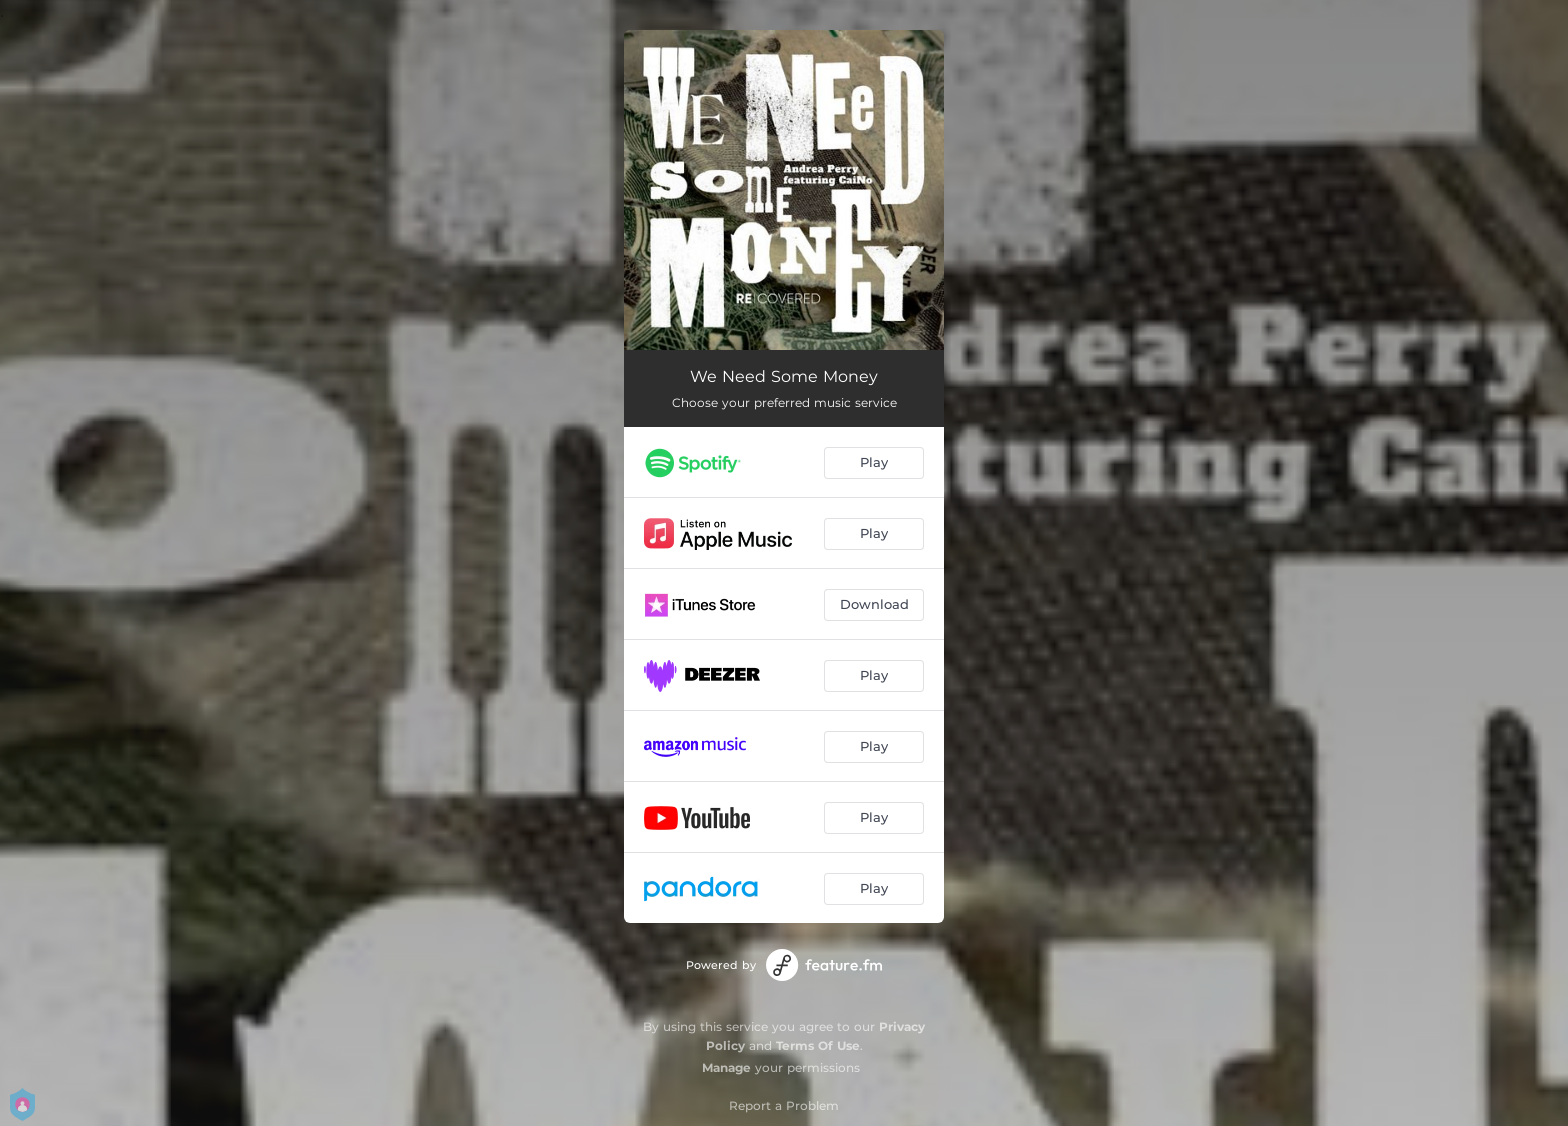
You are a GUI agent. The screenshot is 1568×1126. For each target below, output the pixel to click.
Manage (726, 1067)
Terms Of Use (818, 1045)
